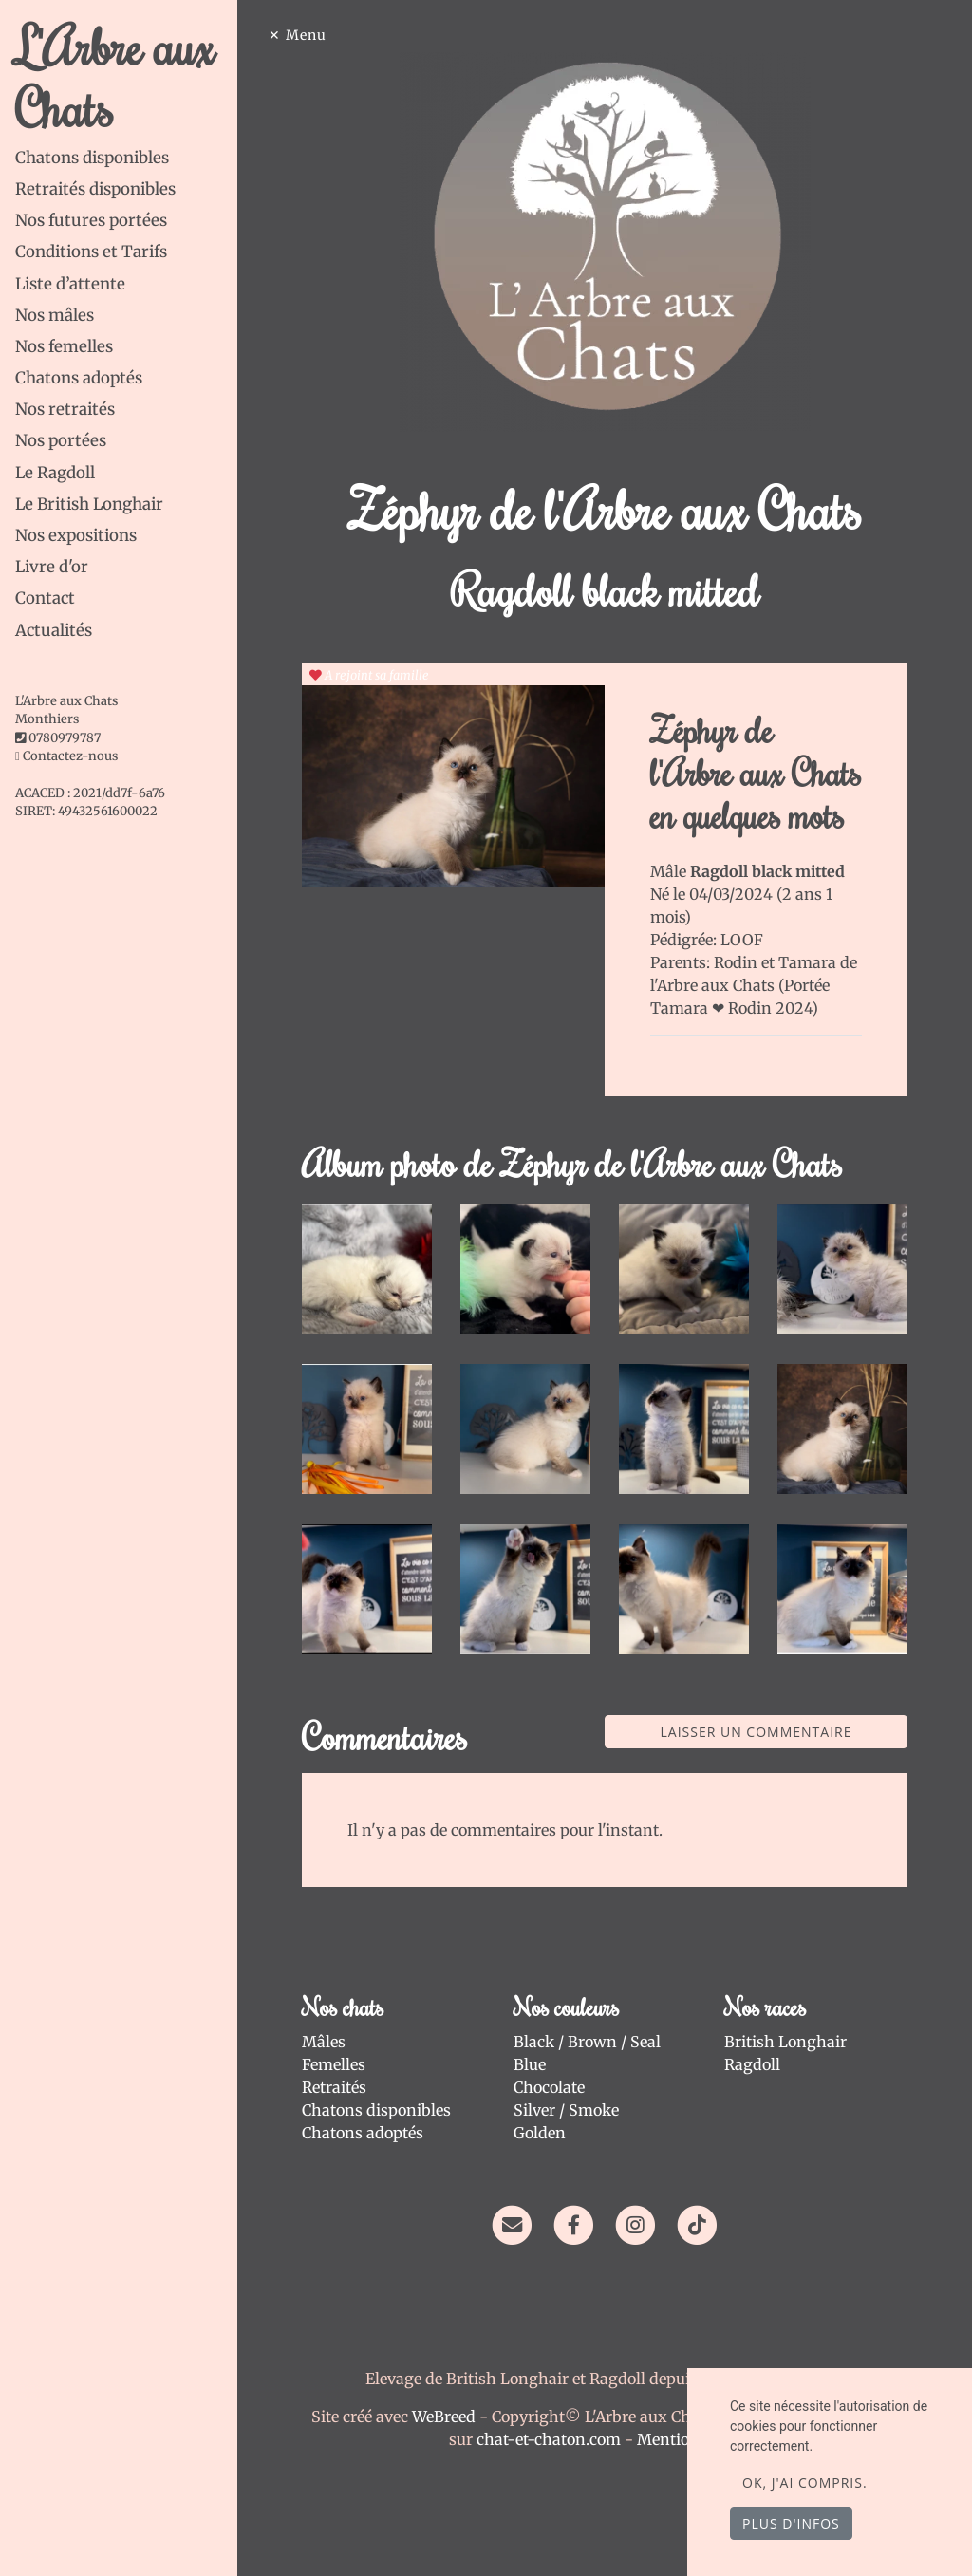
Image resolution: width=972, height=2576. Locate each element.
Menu (306, 35)
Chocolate (549, 2087)
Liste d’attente (70, 283)
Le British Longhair (89, 504)
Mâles (324, 2041)
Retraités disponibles (95, 188)
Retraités (334, 2087)
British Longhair (785, 2041)
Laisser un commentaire (756, 1732)
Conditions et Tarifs (91, 251)
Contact (45, 598)
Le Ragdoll (55, 472)
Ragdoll (752, 2064)
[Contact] (511, 2223)
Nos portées (60, 440)
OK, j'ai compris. (805, 2482)
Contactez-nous (66, 756)
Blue (530, 2064)
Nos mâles (54, 315)
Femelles (333, 2064)
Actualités (53, 630)
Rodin (737, 962)
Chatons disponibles (92, 157)
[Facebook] (574, 2223)
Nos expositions (76, 535)
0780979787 (64, 738)
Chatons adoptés (78, 377)
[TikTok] (697, 2223)
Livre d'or (51, 566)
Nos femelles (64, 346)
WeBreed (444, 2416)
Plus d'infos (791, 2523)
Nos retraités (65, 409)
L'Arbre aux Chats (115, 76)
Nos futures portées (91, 220)
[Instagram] (635, 2223)
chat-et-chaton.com (551, 2439)
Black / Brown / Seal (587, 2041)
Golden (540, 2132)
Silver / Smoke (566, 2109)
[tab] (126, 158)
